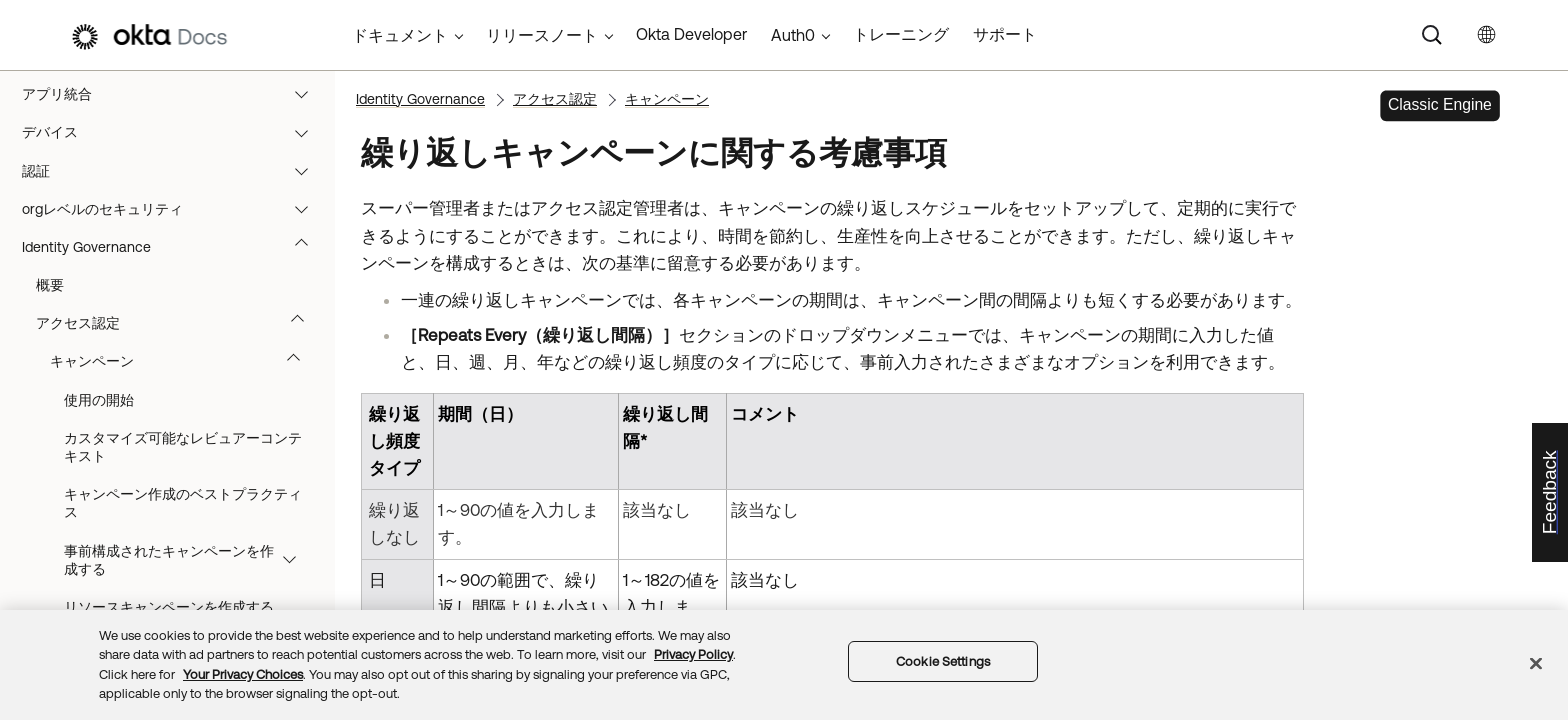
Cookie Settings (943, 661)
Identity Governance (174, 247)
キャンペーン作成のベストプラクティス (183, 503)
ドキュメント (400, 35)
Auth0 (793, 35)
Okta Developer (691, 34)
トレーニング (901, 34)
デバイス (174, 132)
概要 (50, 285)
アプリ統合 (174, 94)
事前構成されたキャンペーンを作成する (189, 560)
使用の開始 (99, 400)
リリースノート (542, 35)
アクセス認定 (179, 323)
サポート (1005, 34)
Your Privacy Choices (243, 674)
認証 (174, 171)
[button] (306, 94)
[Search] (1432, 35)
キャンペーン (184, 361)
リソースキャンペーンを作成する (169, 607)
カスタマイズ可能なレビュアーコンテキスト (183, 447)
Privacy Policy (693, 654)
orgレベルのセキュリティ (174, 209)
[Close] (1536, 663)
